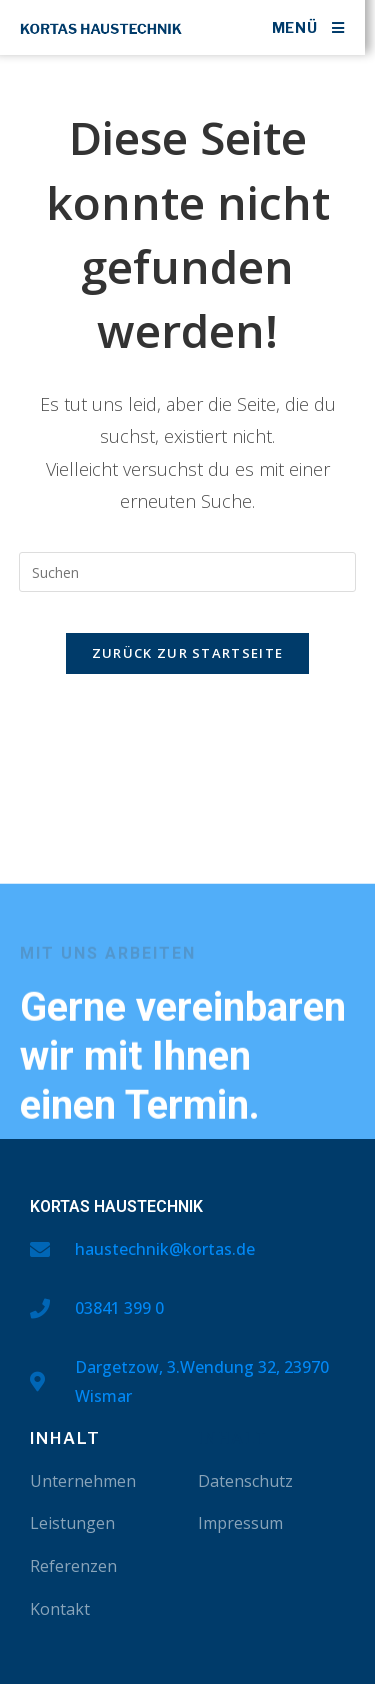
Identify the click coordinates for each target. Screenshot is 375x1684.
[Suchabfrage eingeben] (188, 572)
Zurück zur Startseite (187, 653)
